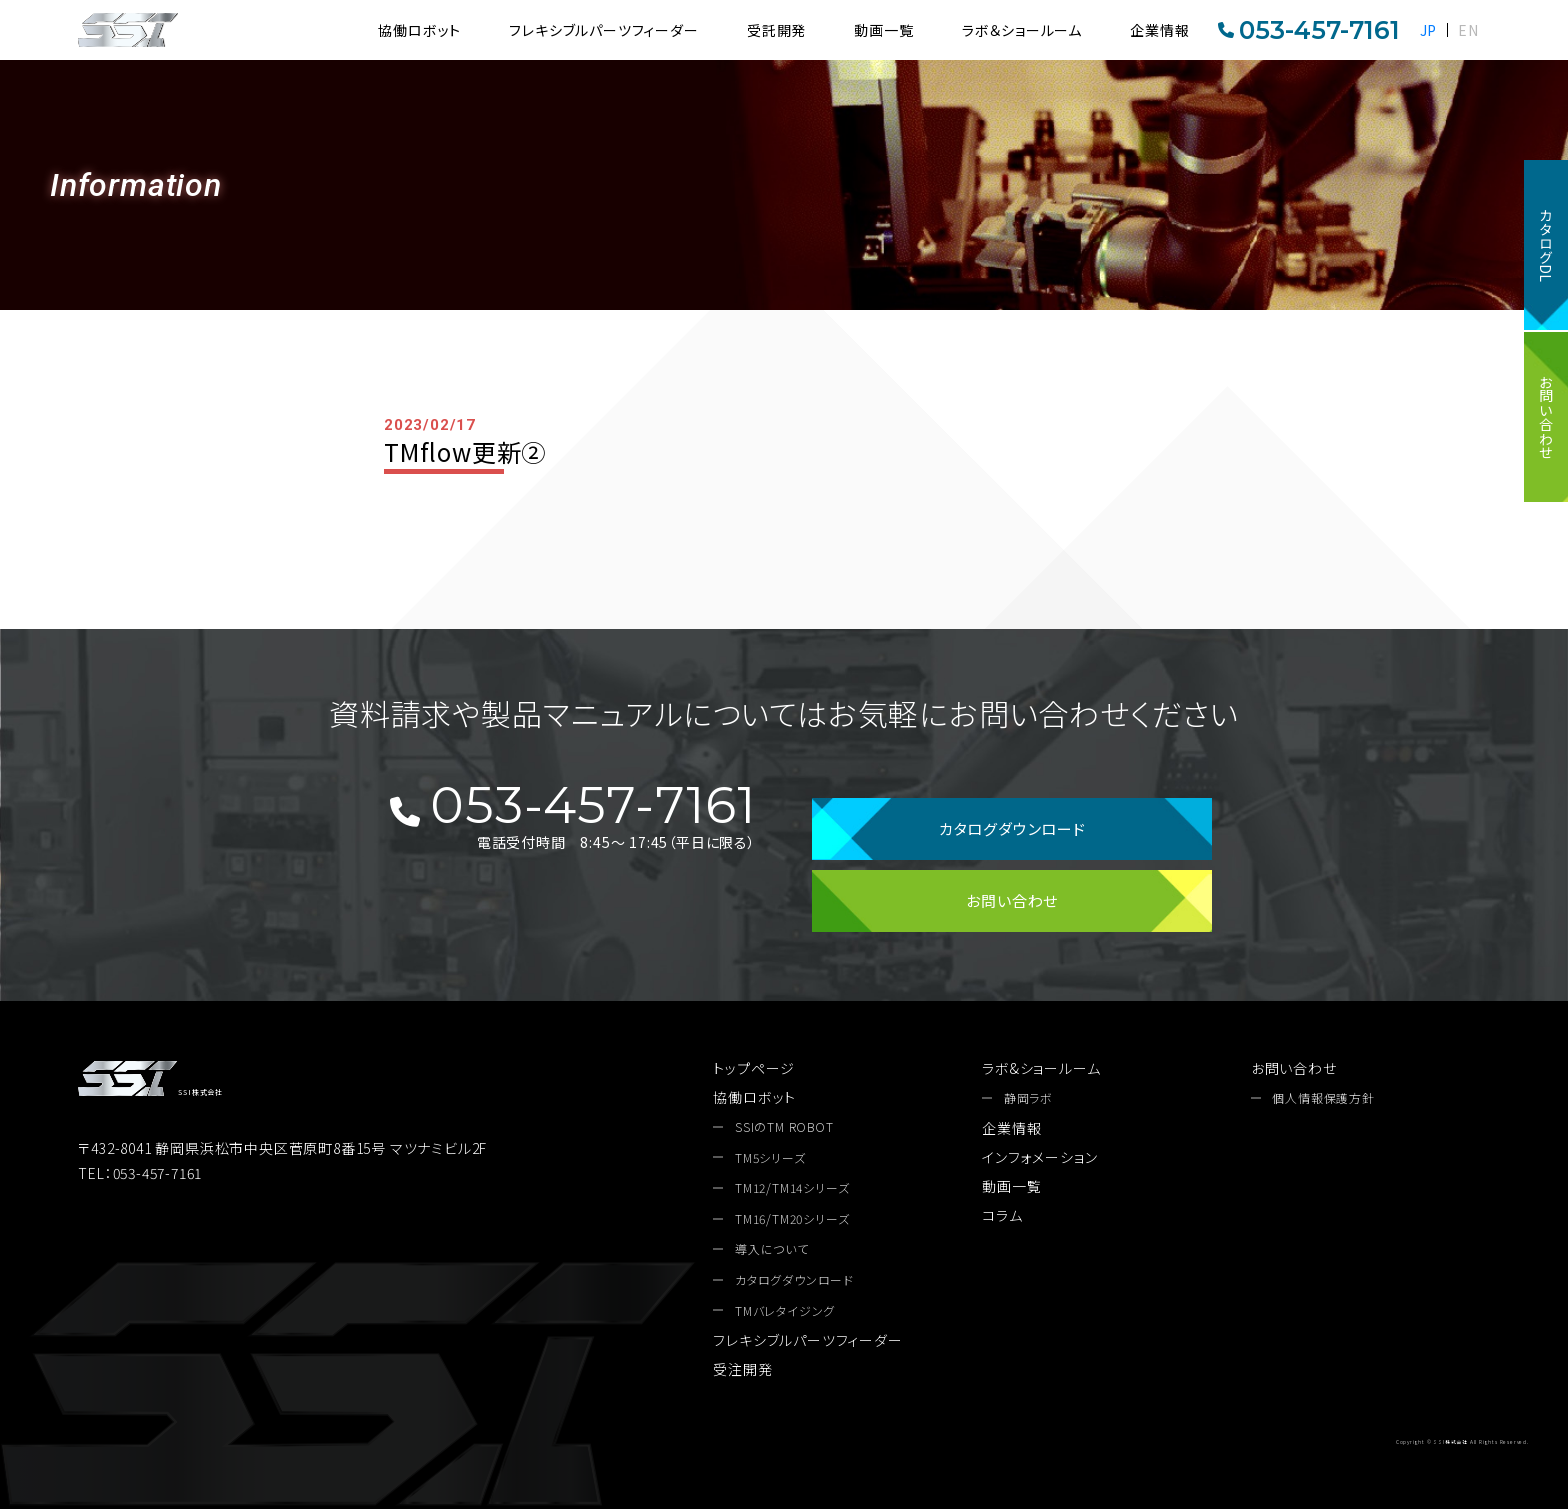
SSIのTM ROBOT (784, 1127)
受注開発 (742, 1369)
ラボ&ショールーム (1041, 1068)
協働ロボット (419, 30)
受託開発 (776, 30)
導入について (772, 1249)
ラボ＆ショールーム (1022, 30)
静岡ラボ (1028, 1098)
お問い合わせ (1546, 417)
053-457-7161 (1309, 30)
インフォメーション (1039, 1157)
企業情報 (1159, 30)
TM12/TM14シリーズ (792, 1188)
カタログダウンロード (1012, 828)
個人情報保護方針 (1323, 1098)
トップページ (754, 1068)
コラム (1002, 1215)
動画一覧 (883, 30)
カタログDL (1546, 245)
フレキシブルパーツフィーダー (603, 30)
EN (1468, 30)
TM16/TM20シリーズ (792, 1219)
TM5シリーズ (770, 1158)
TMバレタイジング (785, 1311)
